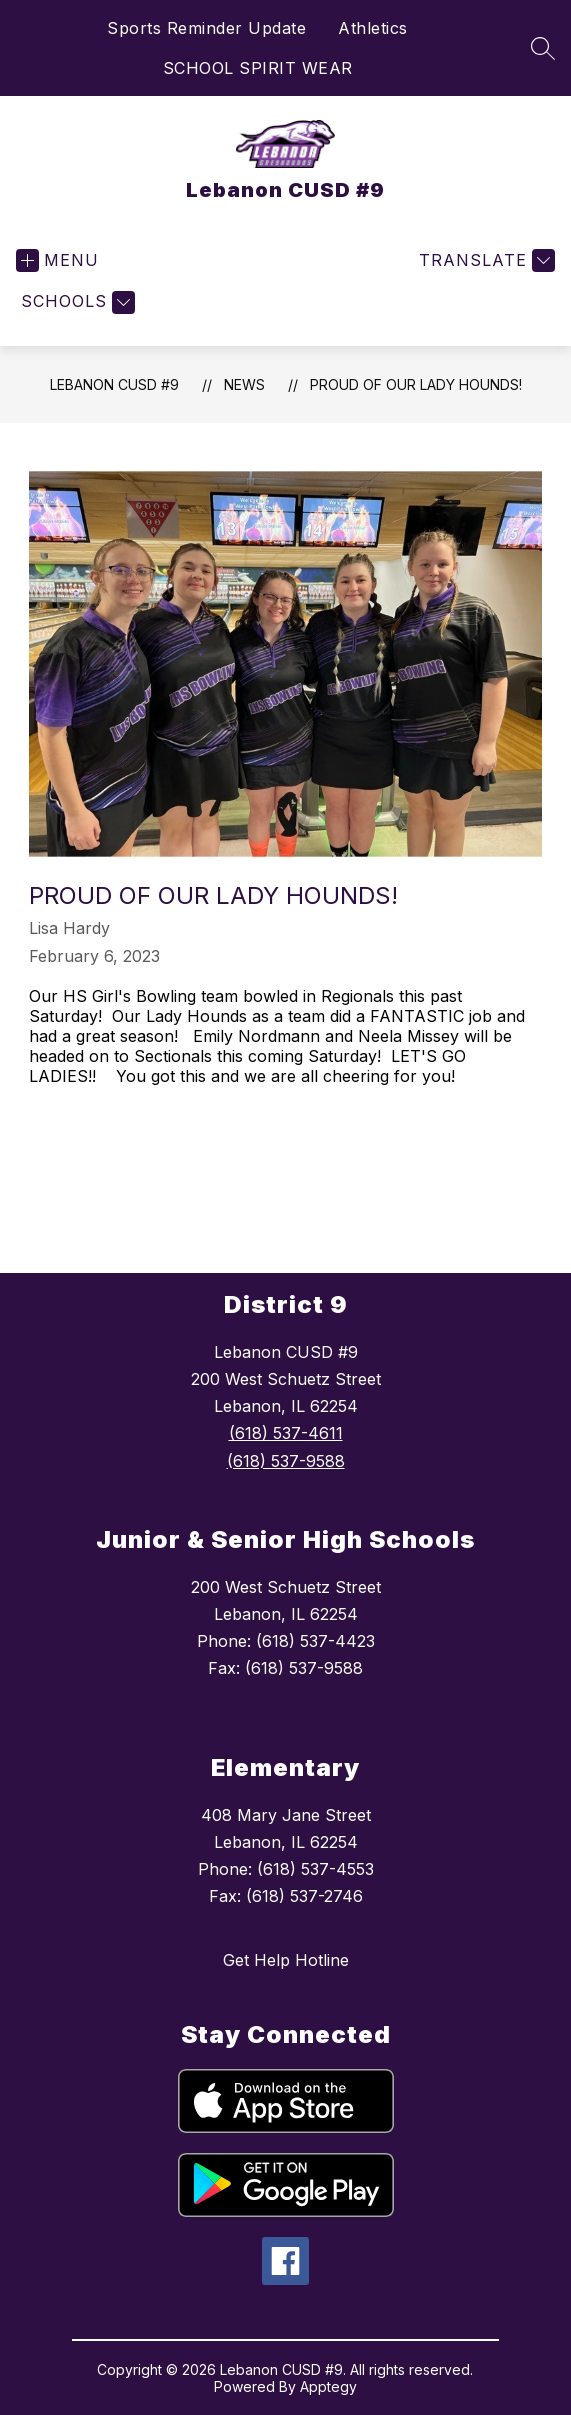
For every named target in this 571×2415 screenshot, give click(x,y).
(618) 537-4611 (286, 1433)
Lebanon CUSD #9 (114, 384)
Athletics (373, 28)
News (244, 384)
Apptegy (328, 2386)
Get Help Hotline (286, 1960)
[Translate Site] (484, 260)
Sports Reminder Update (206, 28)
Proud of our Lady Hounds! (416, 384)
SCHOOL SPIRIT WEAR (258, 68)
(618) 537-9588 (286, 1461)
